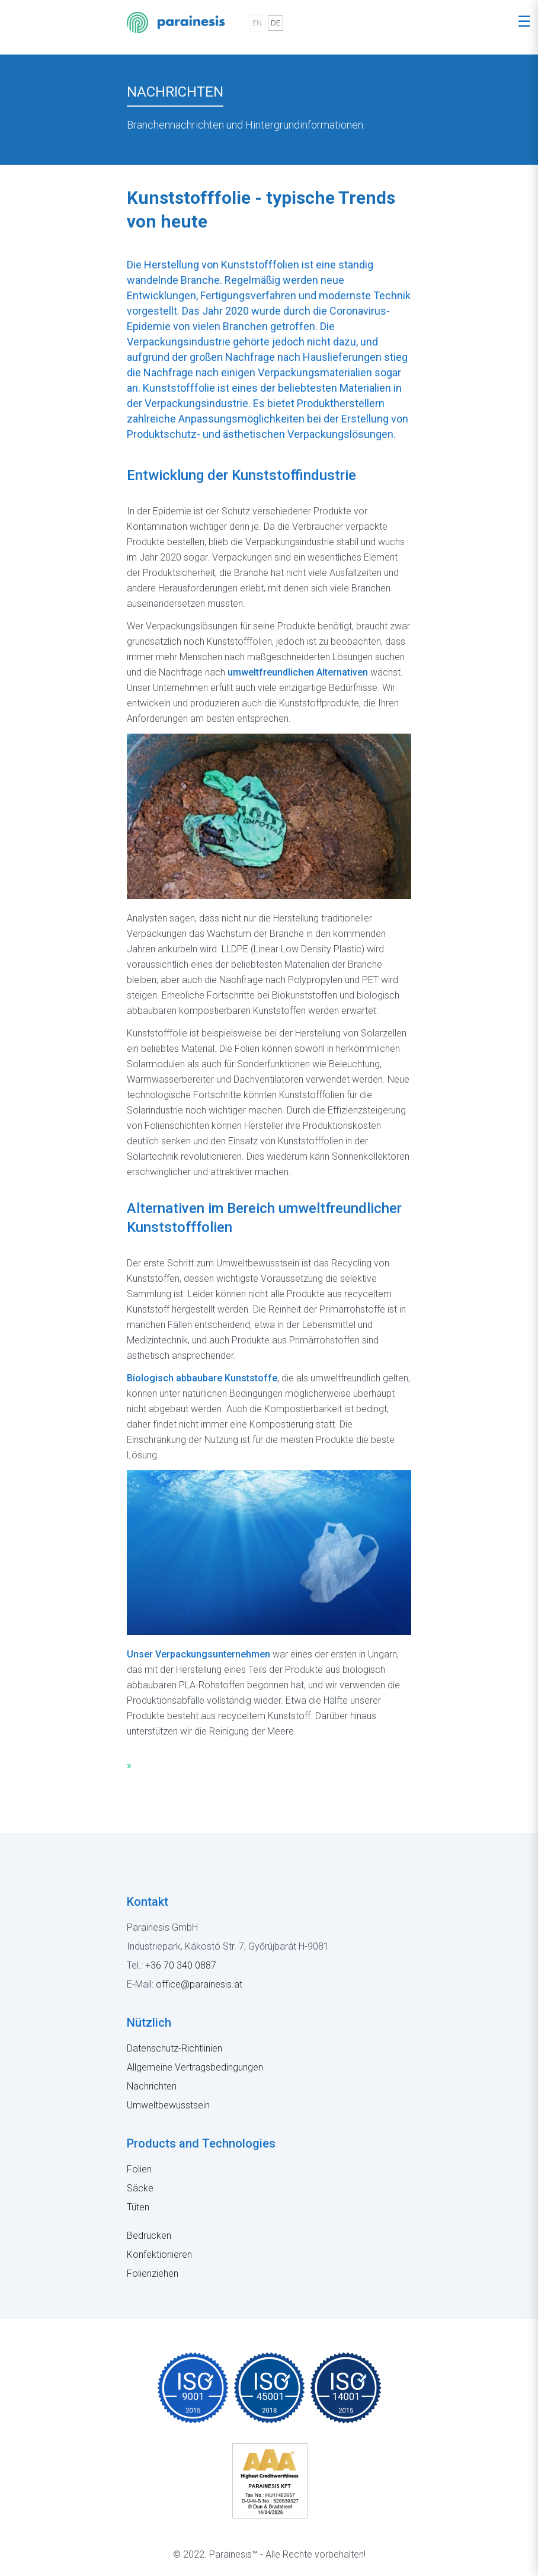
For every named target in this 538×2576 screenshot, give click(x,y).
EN (257, 22)
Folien (139, 2169)
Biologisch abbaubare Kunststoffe (202, 1378)
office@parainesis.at (199, 1984)
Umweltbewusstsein (168, 2105)
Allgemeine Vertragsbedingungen (195, 2067)
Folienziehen (152, 2273)
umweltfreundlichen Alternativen (298, 672)
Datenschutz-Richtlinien (174, 2048)
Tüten (138, 2207)
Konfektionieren (159, 2254)
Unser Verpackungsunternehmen (198, 1654)
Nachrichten (152, 2086)
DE (275, 22)
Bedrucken (149, 2235)
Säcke (140, 2188)
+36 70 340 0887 (180, 1965)
